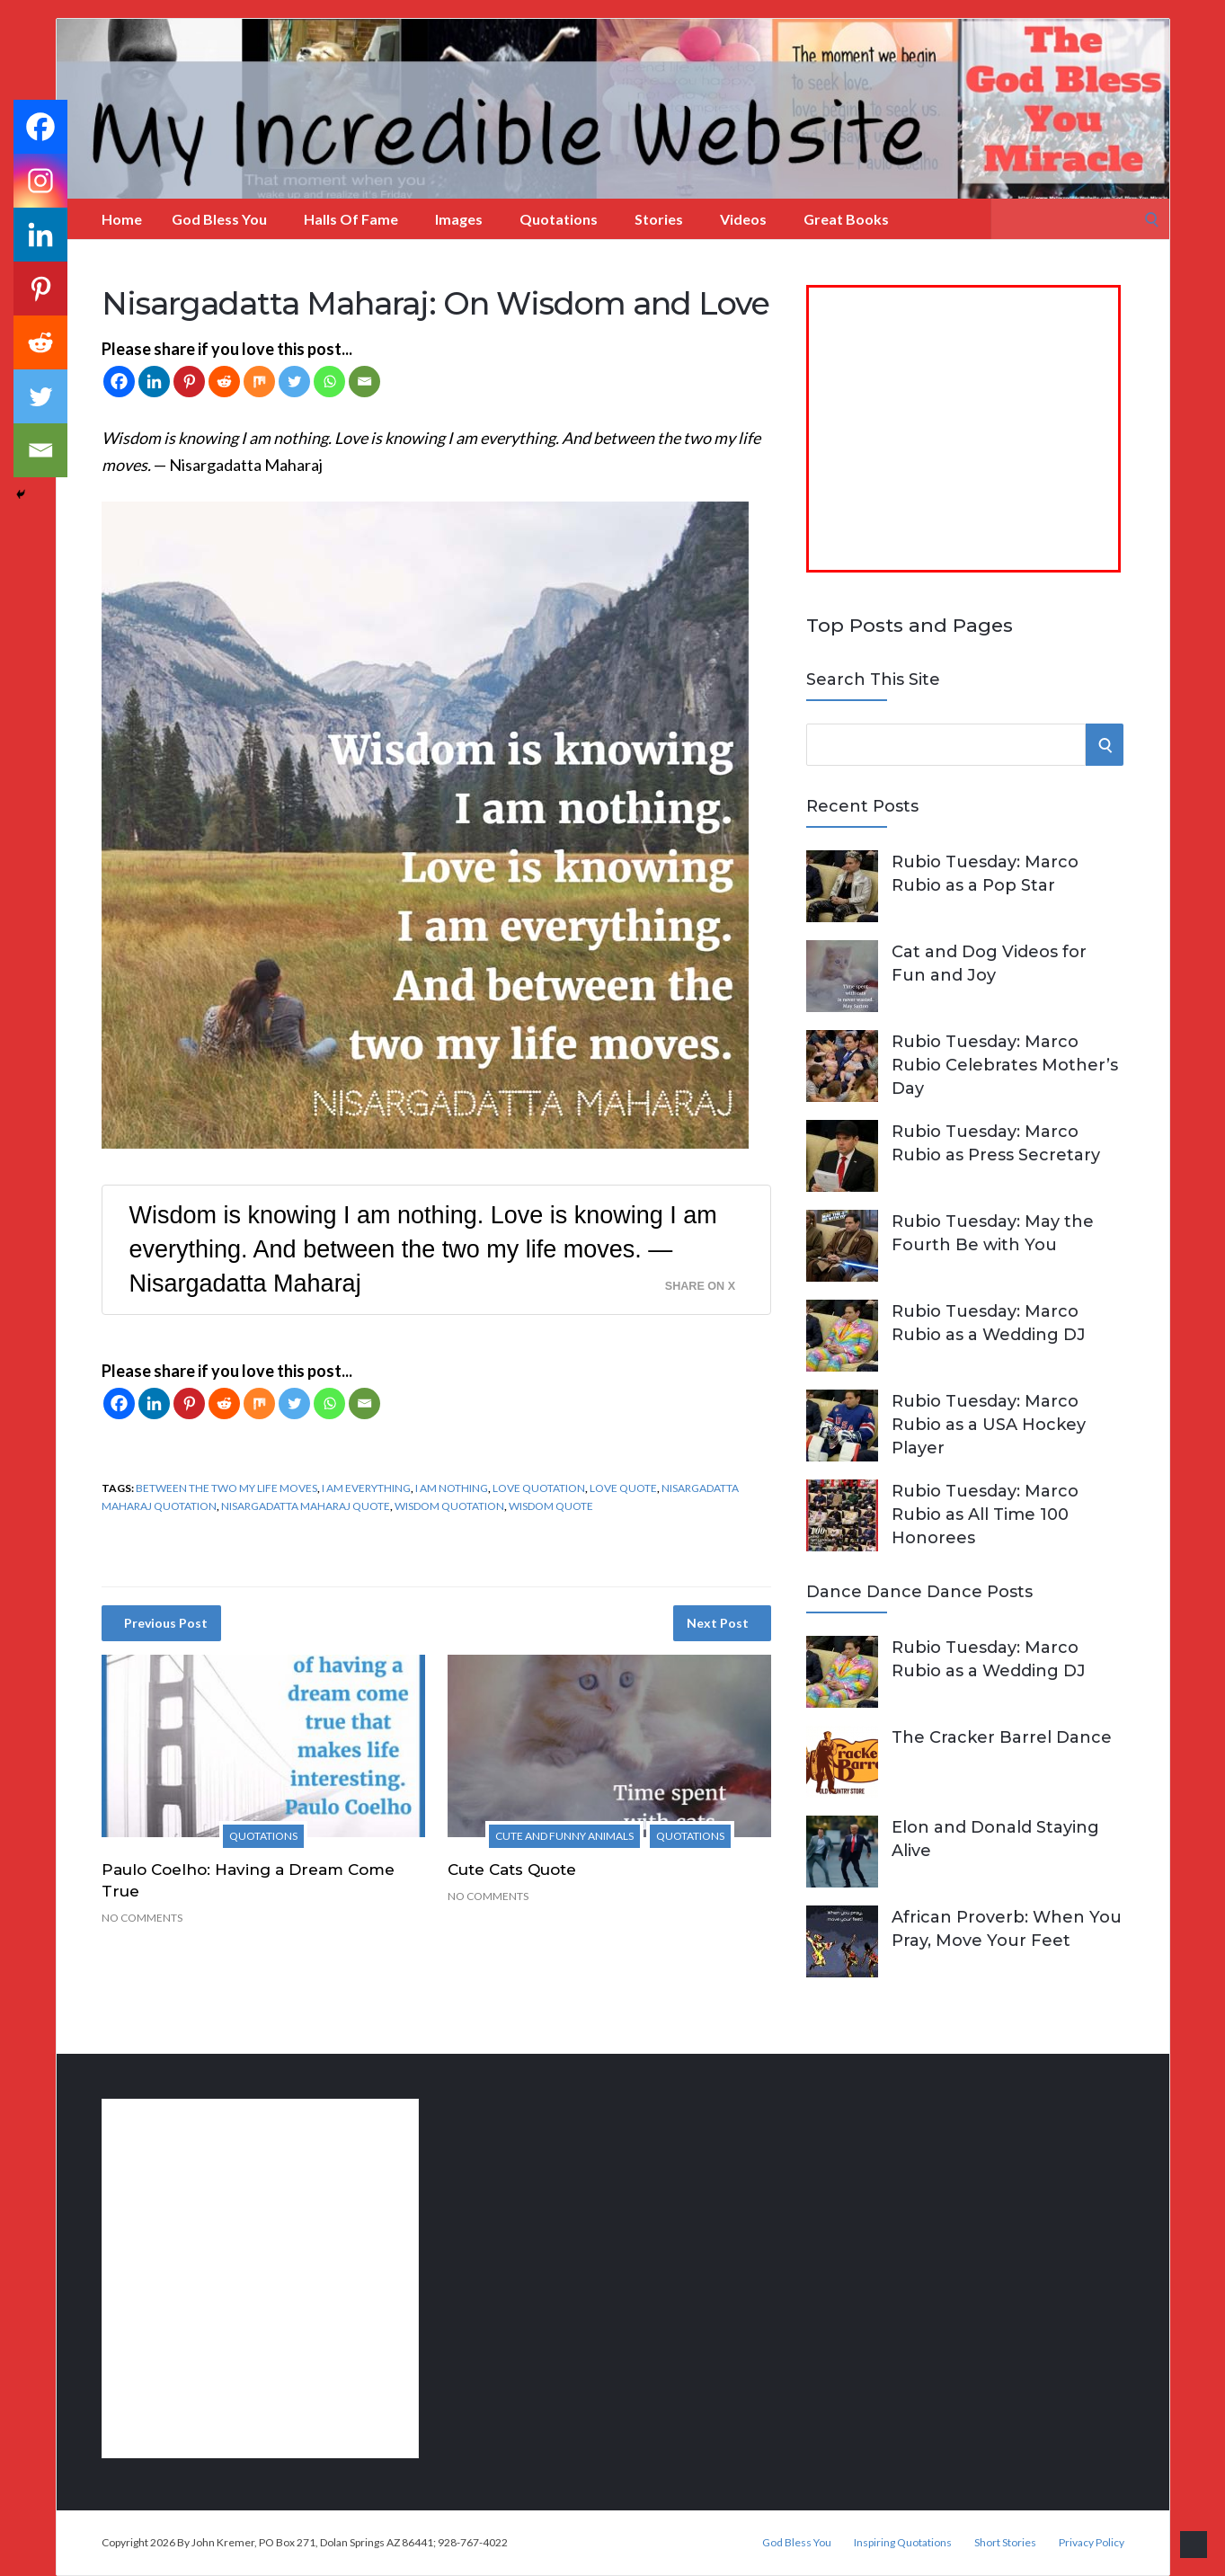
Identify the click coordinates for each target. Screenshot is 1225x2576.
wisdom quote (551, 1506)
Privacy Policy (1091, 2542)
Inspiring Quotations (903, 2542)
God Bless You (219, 218)
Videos (743, 218)
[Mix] (259, 381)
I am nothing (451, 1488)
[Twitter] (294, 381)
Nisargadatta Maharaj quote (305, 1506)
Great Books (846, 218)
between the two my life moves (226, 1488)
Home (122, 218)
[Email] (364, 381)
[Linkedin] (154, 381)
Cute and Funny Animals (564, 1836)
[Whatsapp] (329, 381)
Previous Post (166, 1622)
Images (459, 218)
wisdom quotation (449, 1506)
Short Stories (1005, 2542)
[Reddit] (224, 381)
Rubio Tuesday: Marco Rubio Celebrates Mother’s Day (1005, 1065)
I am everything (366, 1488)
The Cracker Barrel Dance (1002, 1737)
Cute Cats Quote (512, 1870)
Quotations (558, 218)
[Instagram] (40, 181)
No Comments (142, 1917)
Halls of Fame (351, 218)
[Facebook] (119, 381)
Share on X (700, 1286)
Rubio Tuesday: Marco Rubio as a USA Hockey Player (989, 1424)
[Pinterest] (189, 381)
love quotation (539, 1488)
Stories (659, 218)
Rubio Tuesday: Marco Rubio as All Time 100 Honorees (985, 1514)
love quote (623, 1488)
